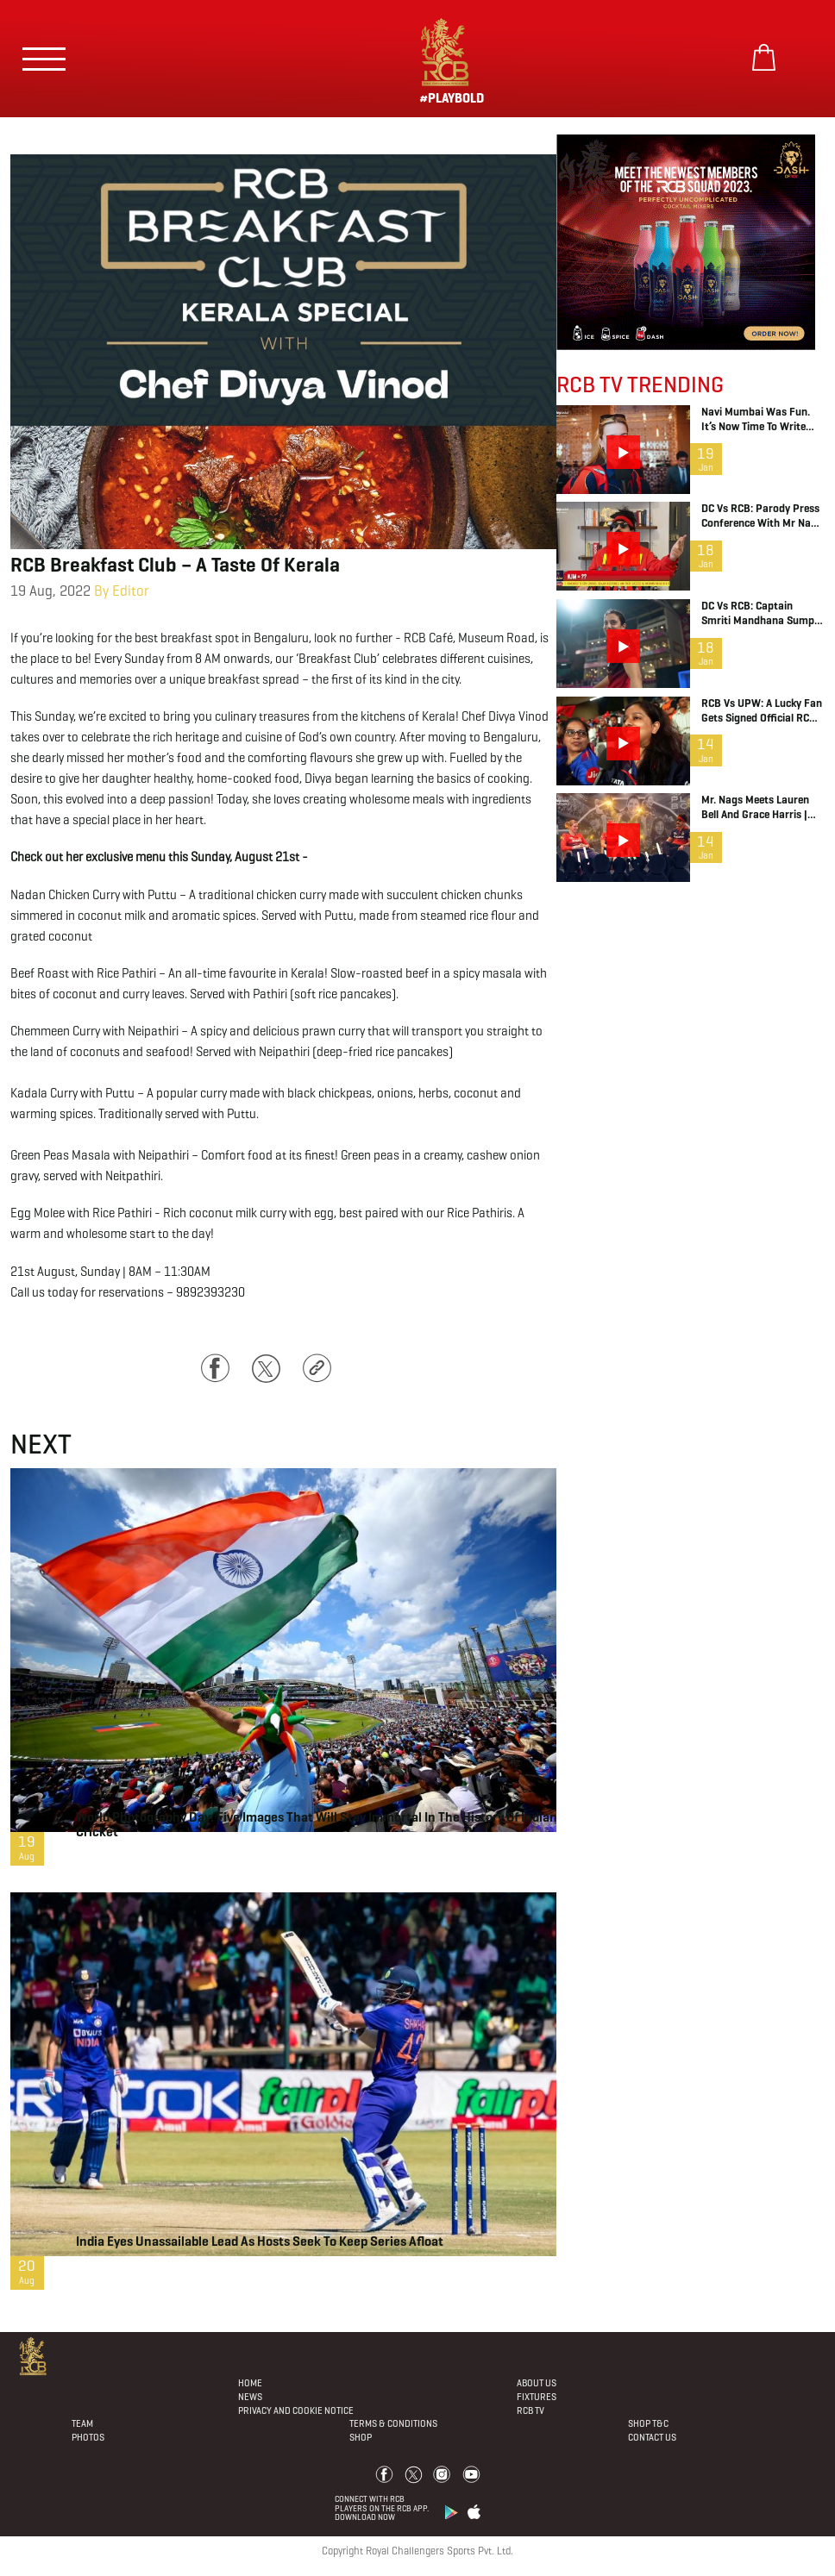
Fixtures (536, 2397)
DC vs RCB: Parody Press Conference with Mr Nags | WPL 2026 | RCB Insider (761, 516)
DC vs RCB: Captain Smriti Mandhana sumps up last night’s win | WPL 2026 (762, 613)
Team (82, 2423)
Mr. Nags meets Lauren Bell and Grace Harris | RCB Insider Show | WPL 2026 (758, 807)
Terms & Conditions (393, 2423)
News (250, 2397)
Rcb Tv (530, 2410)
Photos (88, 2437)
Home (250, 2383)
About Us (536, 2383)
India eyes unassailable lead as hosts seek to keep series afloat (259, 2241)
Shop (360, 2437)
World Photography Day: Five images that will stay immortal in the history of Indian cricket (316, 1824)
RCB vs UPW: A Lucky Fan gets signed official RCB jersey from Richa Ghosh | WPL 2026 (762, 711)
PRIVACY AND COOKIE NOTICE (296, 2410)
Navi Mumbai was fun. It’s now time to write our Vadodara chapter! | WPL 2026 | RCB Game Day (759, 420)
